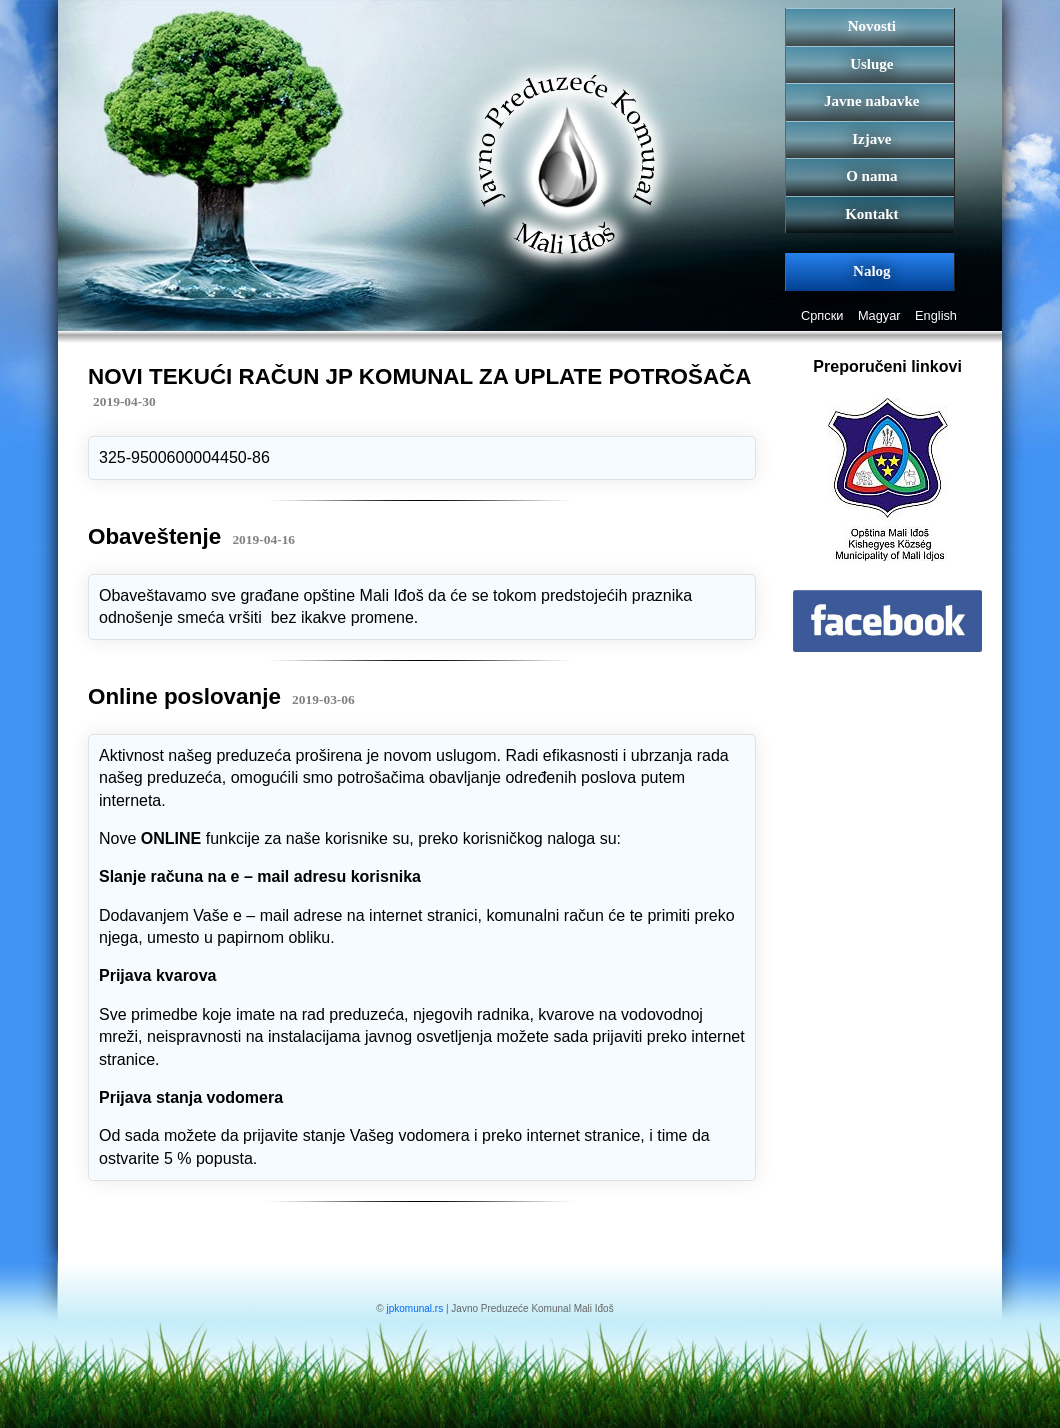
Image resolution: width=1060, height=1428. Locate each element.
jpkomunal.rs (414, 1308)
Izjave (871, 139)
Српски (822, 315)
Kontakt (871, 214)
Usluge (871, 64)
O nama (871, 176)
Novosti (872, 26)
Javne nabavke (871, 101)
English (936, 315)
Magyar (879, 315)
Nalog (872, 271)
